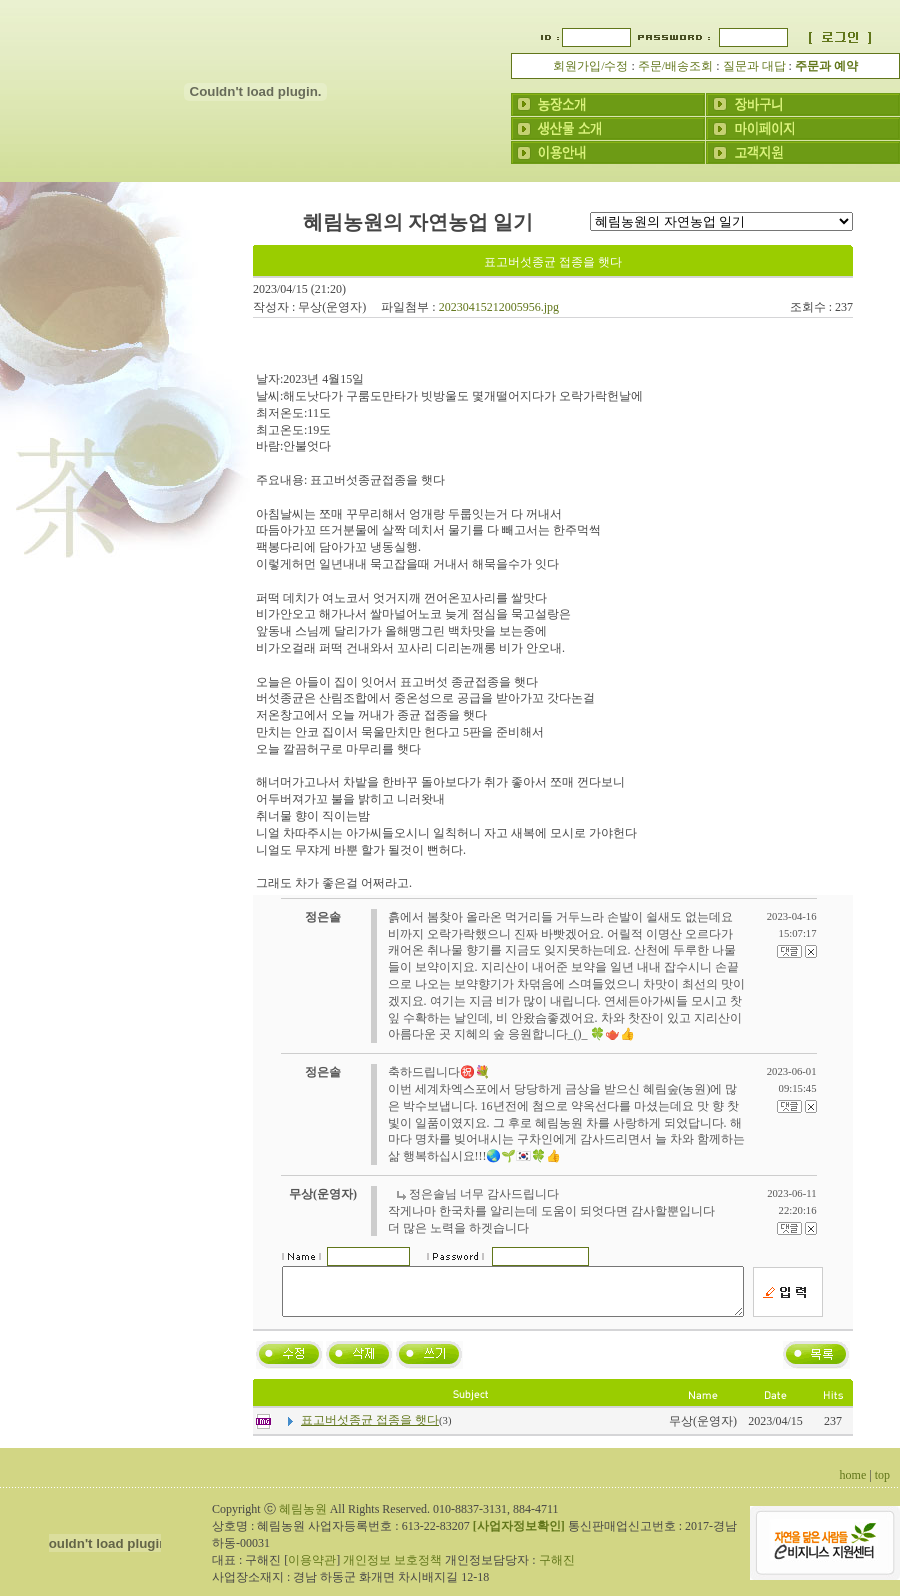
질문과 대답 (754, 66)
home (853, 1484)
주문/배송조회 (675, 66)
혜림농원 (303, 1518)
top (882, 1484)
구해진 (557, 1569)
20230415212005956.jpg (499, 307)
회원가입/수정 (590, 66)
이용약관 (312, 1569)
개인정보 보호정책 (392, 1569)
